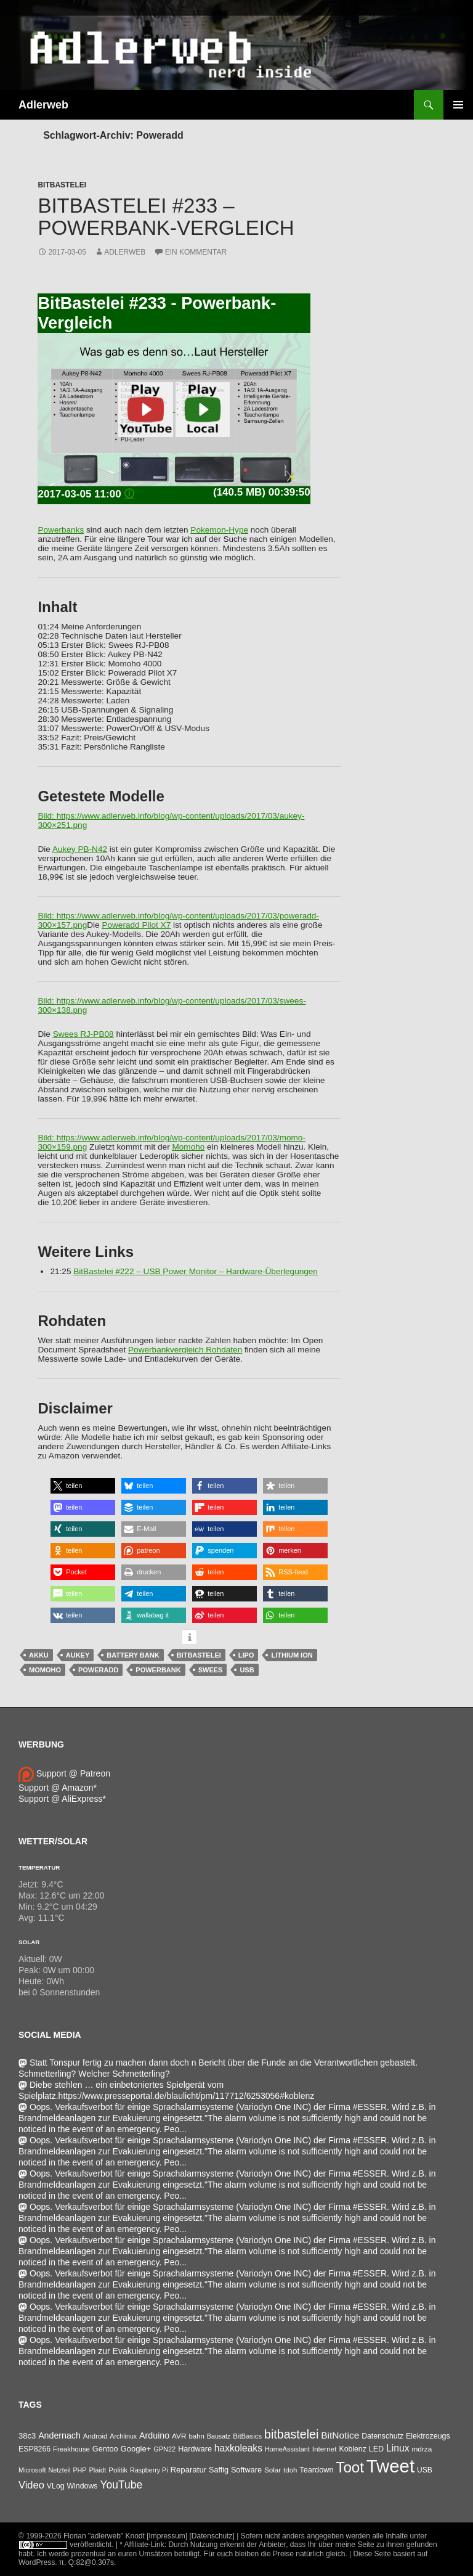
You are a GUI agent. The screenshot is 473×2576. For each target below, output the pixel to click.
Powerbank (157, 1670)
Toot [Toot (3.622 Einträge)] (350, 2467)
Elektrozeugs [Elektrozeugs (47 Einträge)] (428, 2436)
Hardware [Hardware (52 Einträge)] (195, 2449)
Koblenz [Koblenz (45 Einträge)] (352, 2449)
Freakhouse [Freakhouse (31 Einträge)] (71, 2449)
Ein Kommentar (196, 252)
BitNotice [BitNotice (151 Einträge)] (340, 2435)
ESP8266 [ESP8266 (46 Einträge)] (34, 2449)
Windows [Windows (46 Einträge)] (82, 2486)
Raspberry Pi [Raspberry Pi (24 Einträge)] (149, 2470)
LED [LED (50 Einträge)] (376, 2449)
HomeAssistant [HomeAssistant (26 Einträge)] (287, 2449)
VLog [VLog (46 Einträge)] (56, 2486)
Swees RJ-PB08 (83, 1034)
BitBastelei (62, 185)
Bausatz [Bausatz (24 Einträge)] (219, 2436)
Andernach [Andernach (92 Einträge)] (59, 2435)
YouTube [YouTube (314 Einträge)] (121, 2485)
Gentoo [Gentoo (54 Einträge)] (105, 2448)
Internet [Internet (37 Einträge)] (324, 2449)
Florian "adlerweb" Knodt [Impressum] (125, 2536)
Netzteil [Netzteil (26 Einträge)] (59, 2470)
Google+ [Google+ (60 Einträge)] (136, 2448)
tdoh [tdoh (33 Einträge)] (290, 2470)
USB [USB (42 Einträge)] (424, 2470)
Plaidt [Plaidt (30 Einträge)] (97, 2470)
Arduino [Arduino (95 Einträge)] (154, 2435)
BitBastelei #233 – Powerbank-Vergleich (166, 216)
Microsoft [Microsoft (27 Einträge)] (32, 2470)
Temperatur (39, 1867)
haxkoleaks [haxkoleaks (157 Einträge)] (238, 2448)
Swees (210, 1670)
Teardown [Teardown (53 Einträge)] (316, 2469)
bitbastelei (199, 1655)
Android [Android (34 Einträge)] (95, 2436)
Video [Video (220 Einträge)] (31, 2484)
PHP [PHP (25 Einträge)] (79, 2470)
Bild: (47, 815)
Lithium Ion (291, 1655)
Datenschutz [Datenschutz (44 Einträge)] (382, 2436)
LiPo (246, 1655)
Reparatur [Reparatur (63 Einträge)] (188, 2469)
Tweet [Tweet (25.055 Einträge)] (390, 2466)
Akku (39, 1655)
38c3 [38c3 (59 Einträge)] (27, 2435)
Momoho (188, 1146)
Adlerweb (43, 105)
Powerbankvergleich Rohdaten (185, 1349)
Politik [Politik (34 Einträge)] (117, 2470)
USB (247, 1670)
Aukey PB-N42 (79, 849)
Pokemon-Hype (219, 529)
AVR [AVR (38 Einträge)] (179, 2436)
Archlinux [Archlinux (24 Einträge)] (123, 2436)
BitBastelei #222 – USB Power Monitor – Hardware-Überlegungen (195, 1271)
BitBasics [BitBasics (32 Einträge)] (247, 2436)
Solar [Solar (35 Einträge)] (272, 2470)
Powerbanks (61, 529)
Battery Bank (133, 1655)
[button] (83, 1486)
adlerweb (124, 252)
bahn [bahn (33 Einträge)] (196, 2436)
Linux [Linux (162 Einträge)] (398, 2448)
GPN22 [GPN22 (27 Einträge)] (164, 2449)
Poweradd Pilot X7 (136, 925)
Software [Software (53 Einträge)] (246, 2469)
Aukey (78, 1655)
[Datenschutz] (212, 2536)
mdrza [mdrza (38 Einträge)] (421, 2449)
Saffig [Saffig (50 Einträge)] (218, 2470)
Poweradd (98, 1670)
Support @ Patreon (64, 1773)
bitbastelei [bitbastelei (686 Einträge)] (291, 2434)
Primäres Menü (458, 105)
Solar (28, 1942)
